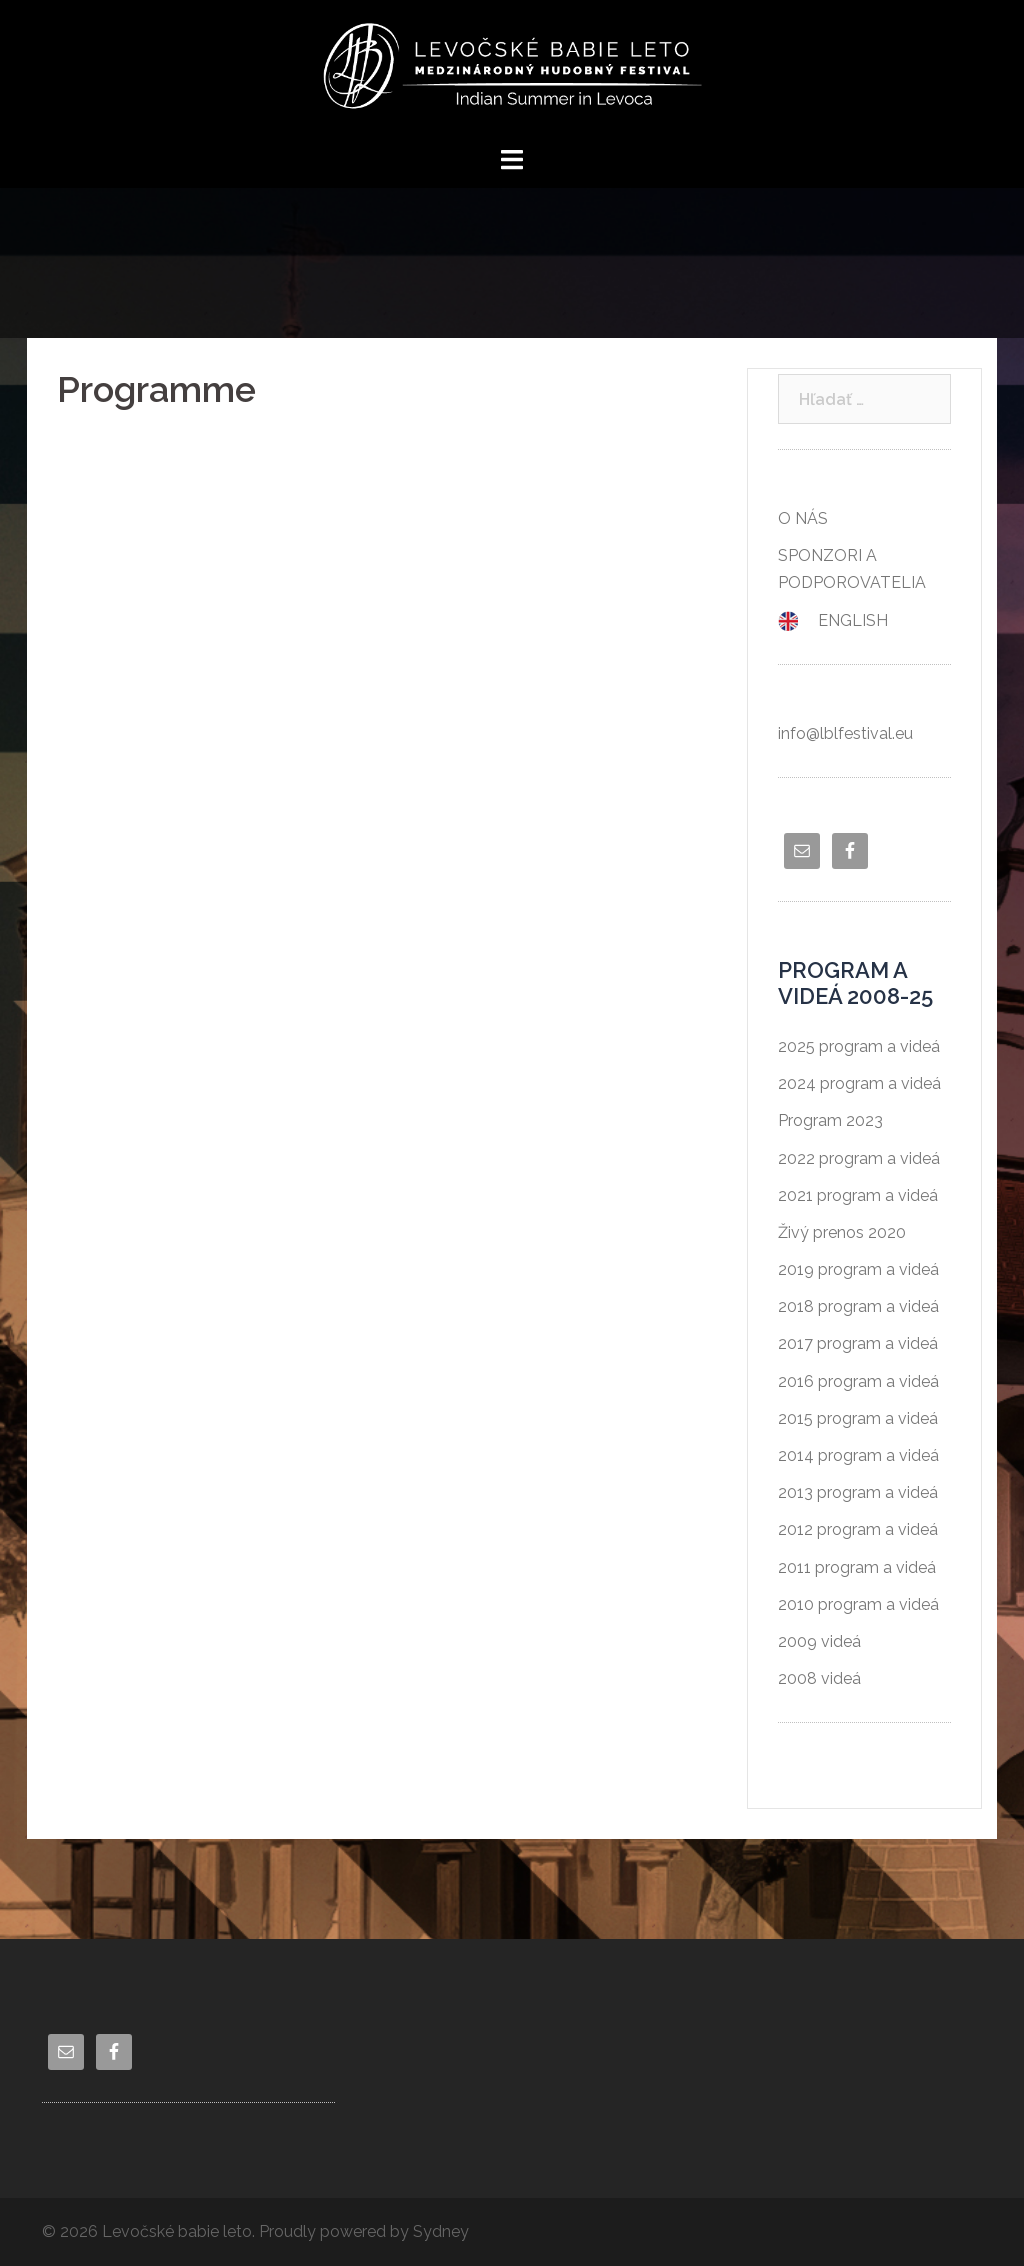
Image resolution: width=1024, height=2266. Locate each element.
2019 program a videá (858, 1269)
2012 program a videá (858, 1529)
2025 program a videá (859, 1046)
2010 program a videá (858, 1604)
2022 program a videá (859, 1158)
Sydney (441, 2231)
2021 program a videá (858, 1195)
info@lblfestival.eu (845, 733)
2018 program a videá (858, 1306)
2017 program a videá (858, 1343)
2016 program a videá (858, 1381)
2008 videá (819, 1678)
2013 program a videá (858, 1492)
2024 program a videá (859, 1083)
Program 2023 (830, 1120)
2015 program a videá (858, 1418)
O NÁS (803, 518)
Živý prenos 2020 (842, 1232)
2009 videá (819, 1641)
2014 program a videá (858, 1455)
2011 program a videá (857, 1567)
